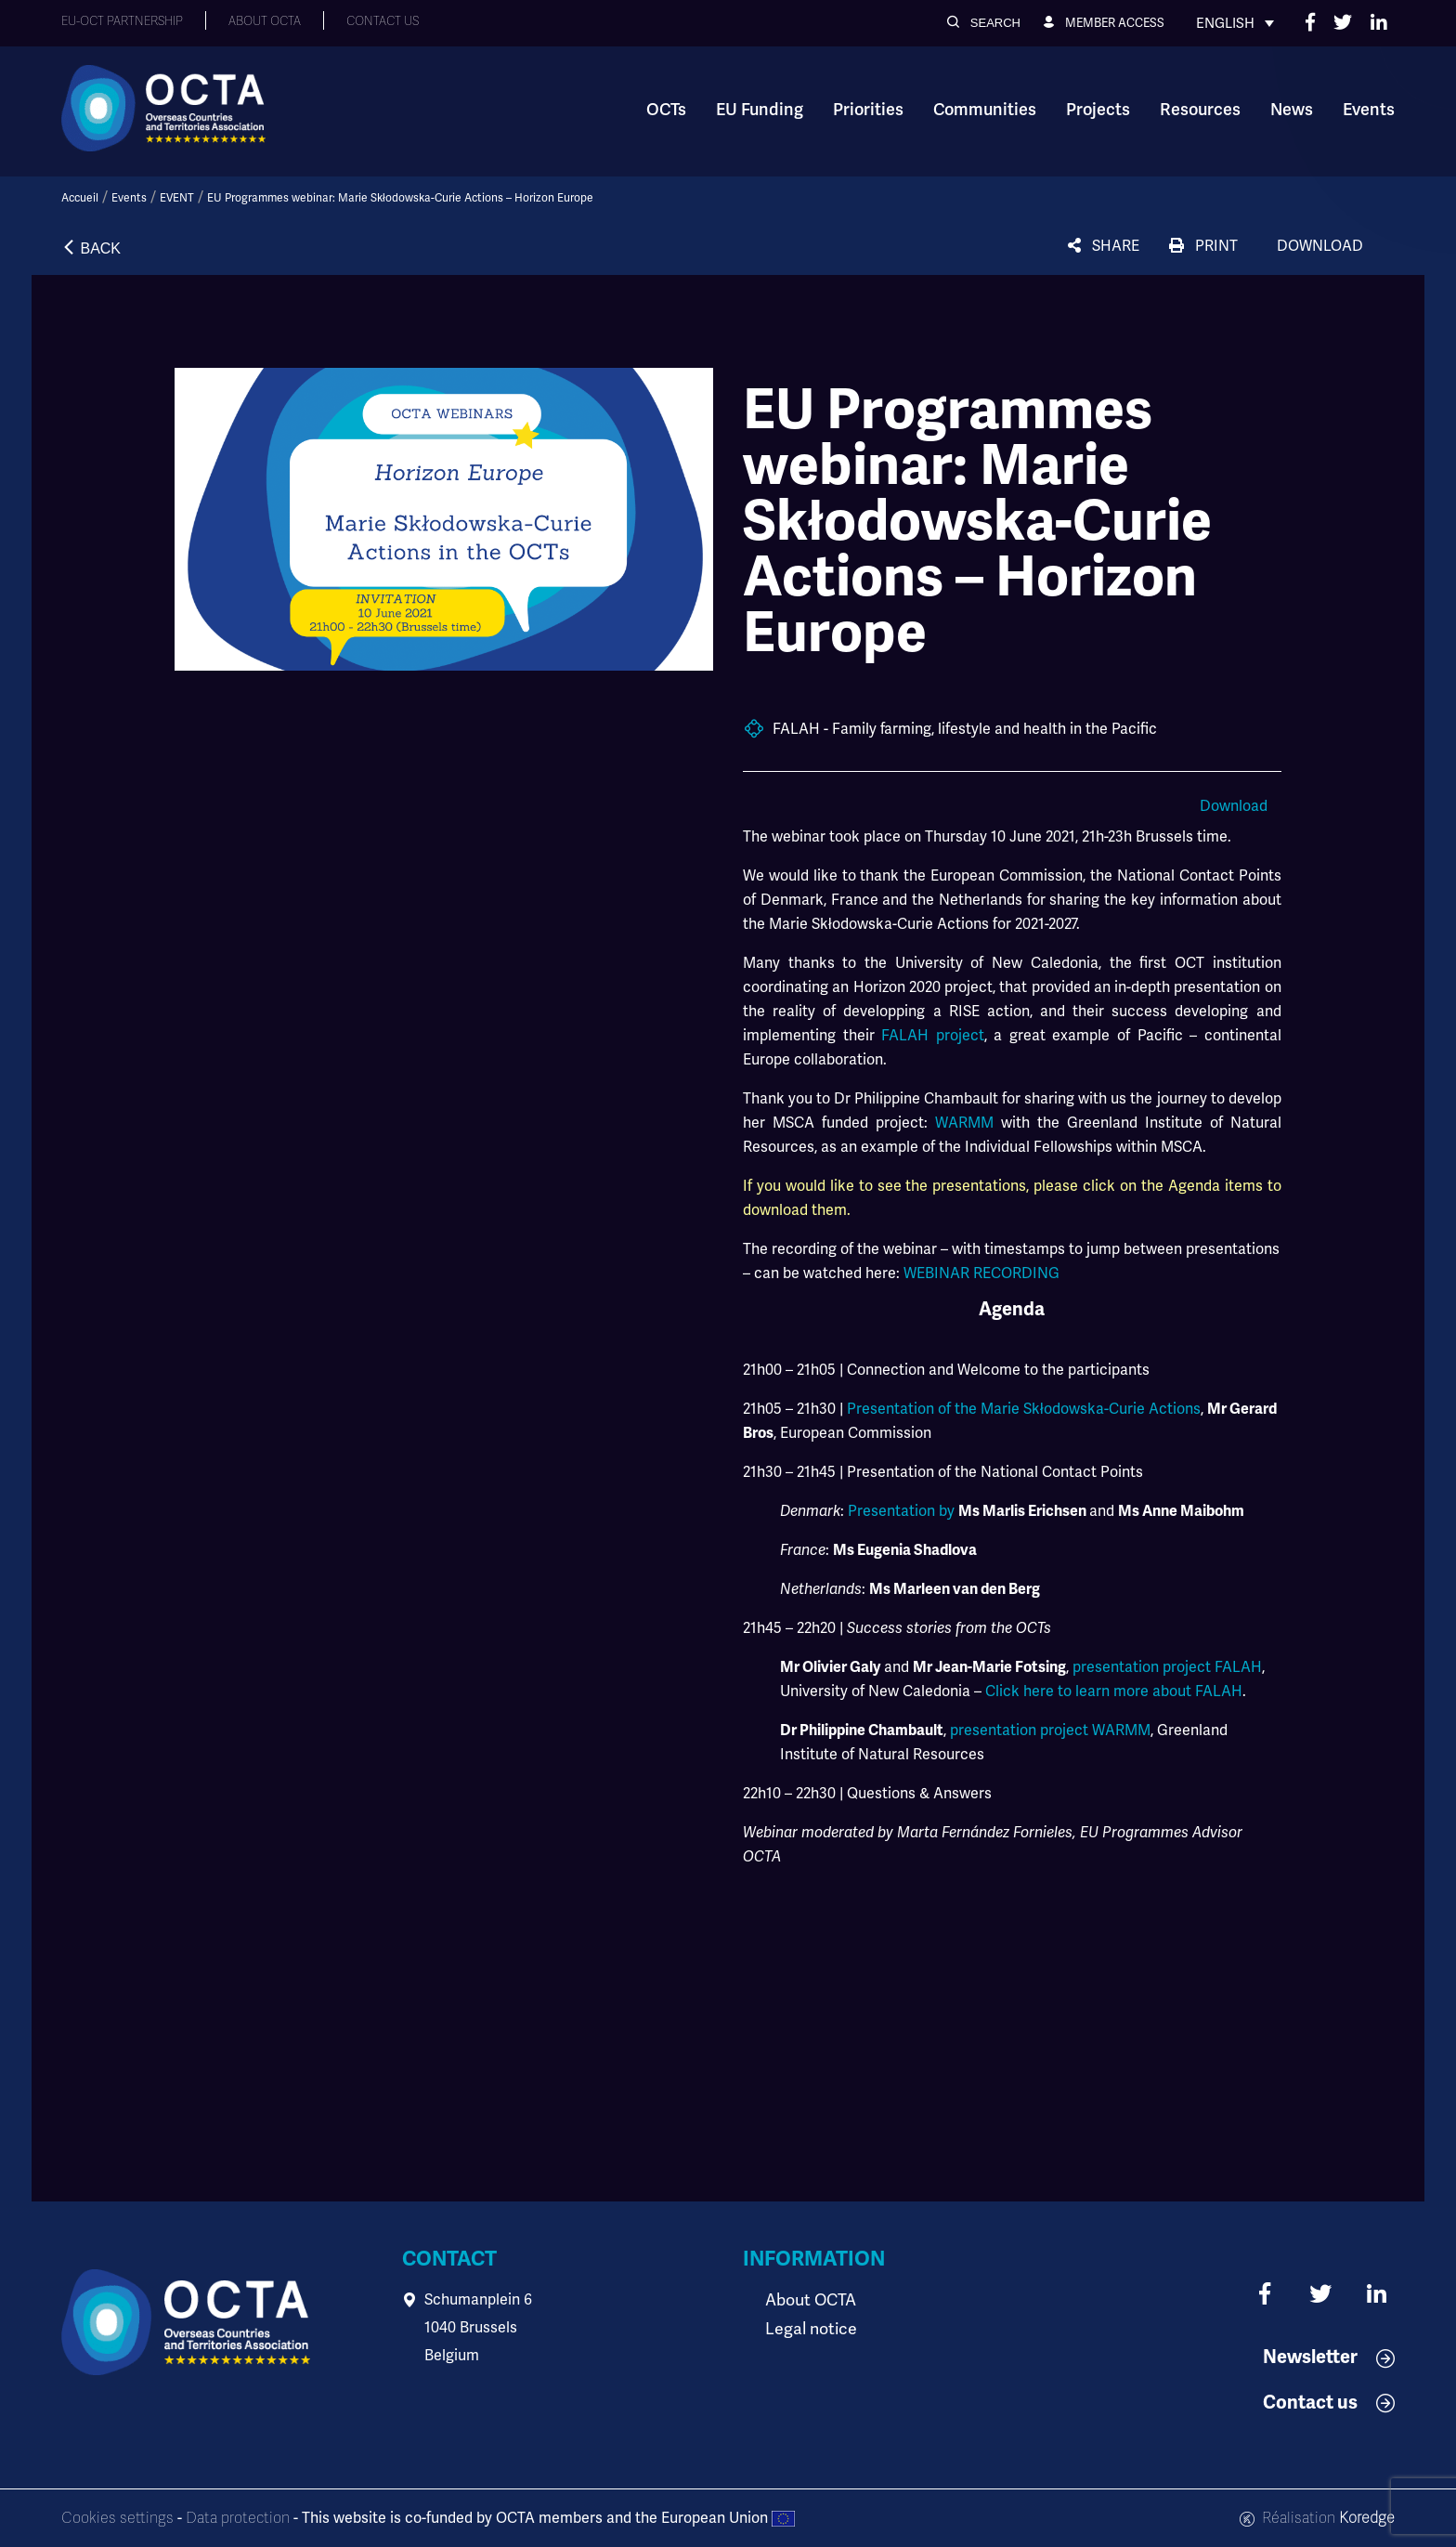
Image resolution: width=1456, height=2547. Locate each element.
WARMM (968, 1122)
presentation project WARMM (1050, 1730)
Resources (1200, 109)
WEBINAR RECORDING (982, 1273)
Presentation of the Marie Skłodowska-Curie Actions (1024, 1408)
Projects (1098, 109)
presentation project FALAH (1167, 1667)
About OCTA (807, 2299)
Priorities (868, 109)
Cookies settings (117, 2518)
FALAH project (932, 1035)
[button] (983, 23)
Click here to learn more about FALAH (1113, 1691)
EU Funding (759, 109)
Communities (984, 109)
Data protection (238, 2518)
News (1291, 109)
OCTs (666, 109)
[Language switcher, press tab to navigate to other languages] (1235, 23)
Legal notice (807, 2327)
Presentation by (901, 1511)
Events (1369, 109)
